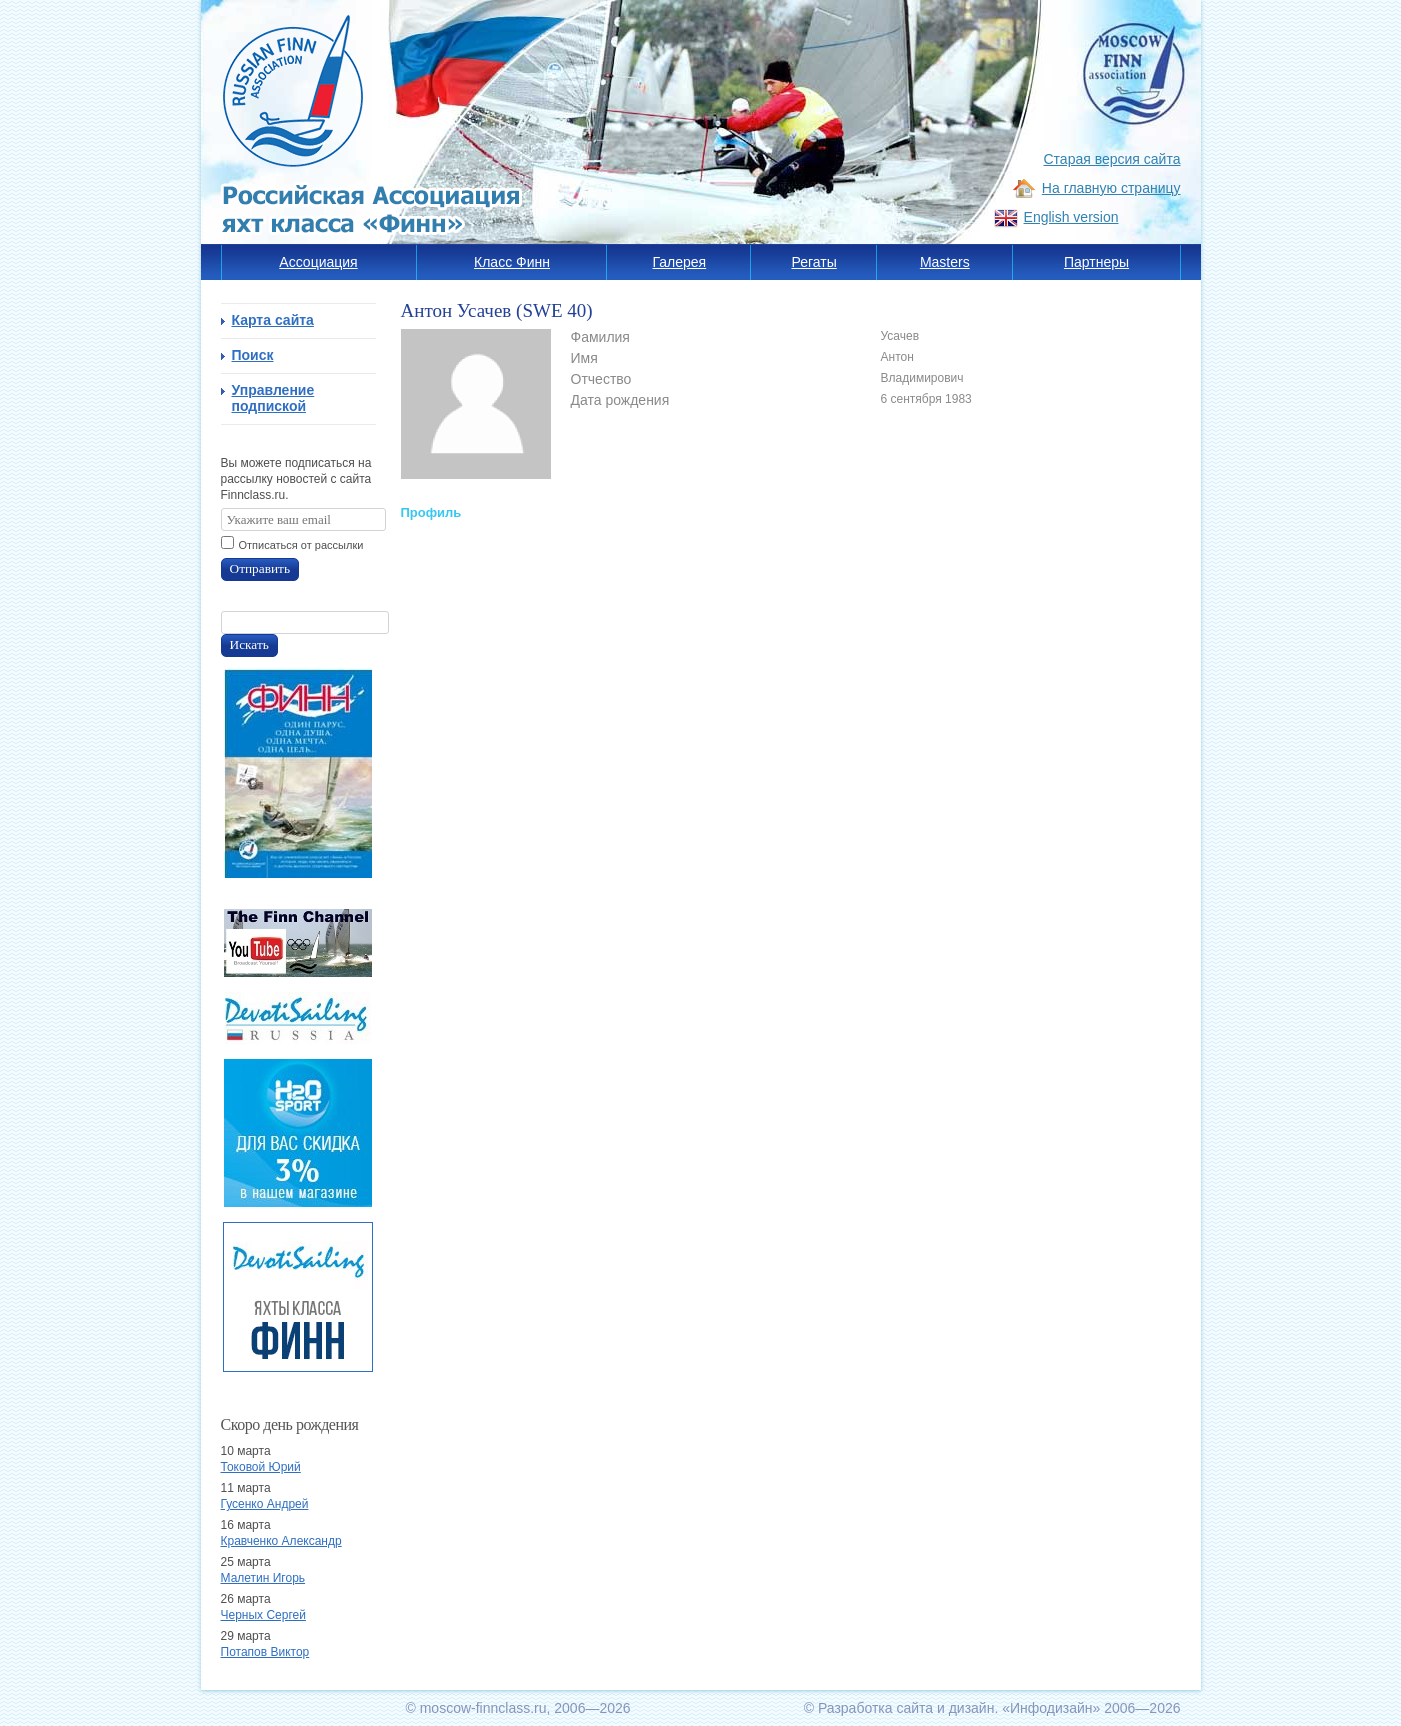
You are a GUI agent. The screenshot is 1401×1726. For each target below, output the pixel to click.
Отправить (260, 568)
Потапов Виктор (265, 1652)
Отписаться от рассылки (301, 545)
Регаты (814, 262)
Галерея (680, 262)
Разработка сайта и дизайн (906, 1708)
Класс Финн (512, 262)
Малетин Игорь (263, 1578)
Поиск (253, 355)
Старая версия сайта (1112, 159)
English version (1071, 217)
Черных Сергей (263, 1615)
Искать (249, 644)
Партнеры (1096, 262)
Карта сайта (273, 320)
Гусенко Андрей (265, 1504)
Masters (945, 262)
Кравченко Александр (281, 1541)
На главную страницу (1111, 188)
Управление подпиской (273, 398)
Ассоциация (318, 262)
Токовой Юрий (261, 1467)
